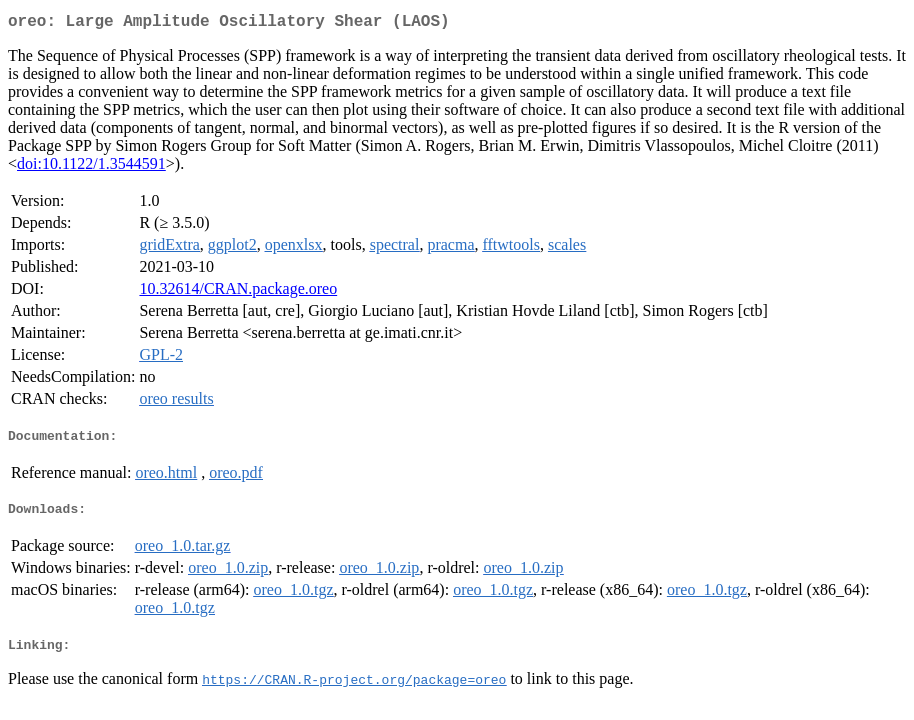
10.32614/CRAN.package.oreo (238, 292)
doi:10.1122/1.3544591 (91, 167)
